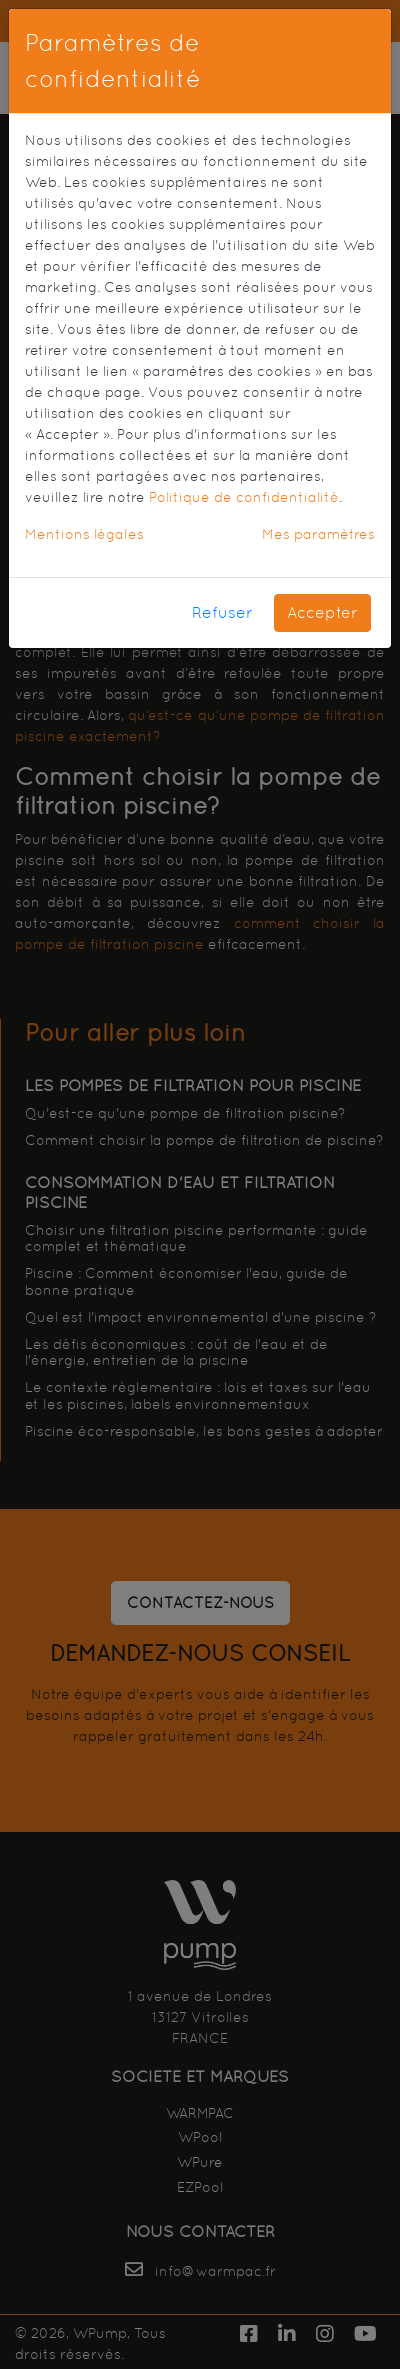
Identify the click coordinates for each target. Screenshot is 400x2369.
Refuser (222, 612)
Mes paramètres (318, 534)
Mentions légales (84, 534)
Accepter (322, 612)
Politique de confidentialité (244, 497)
